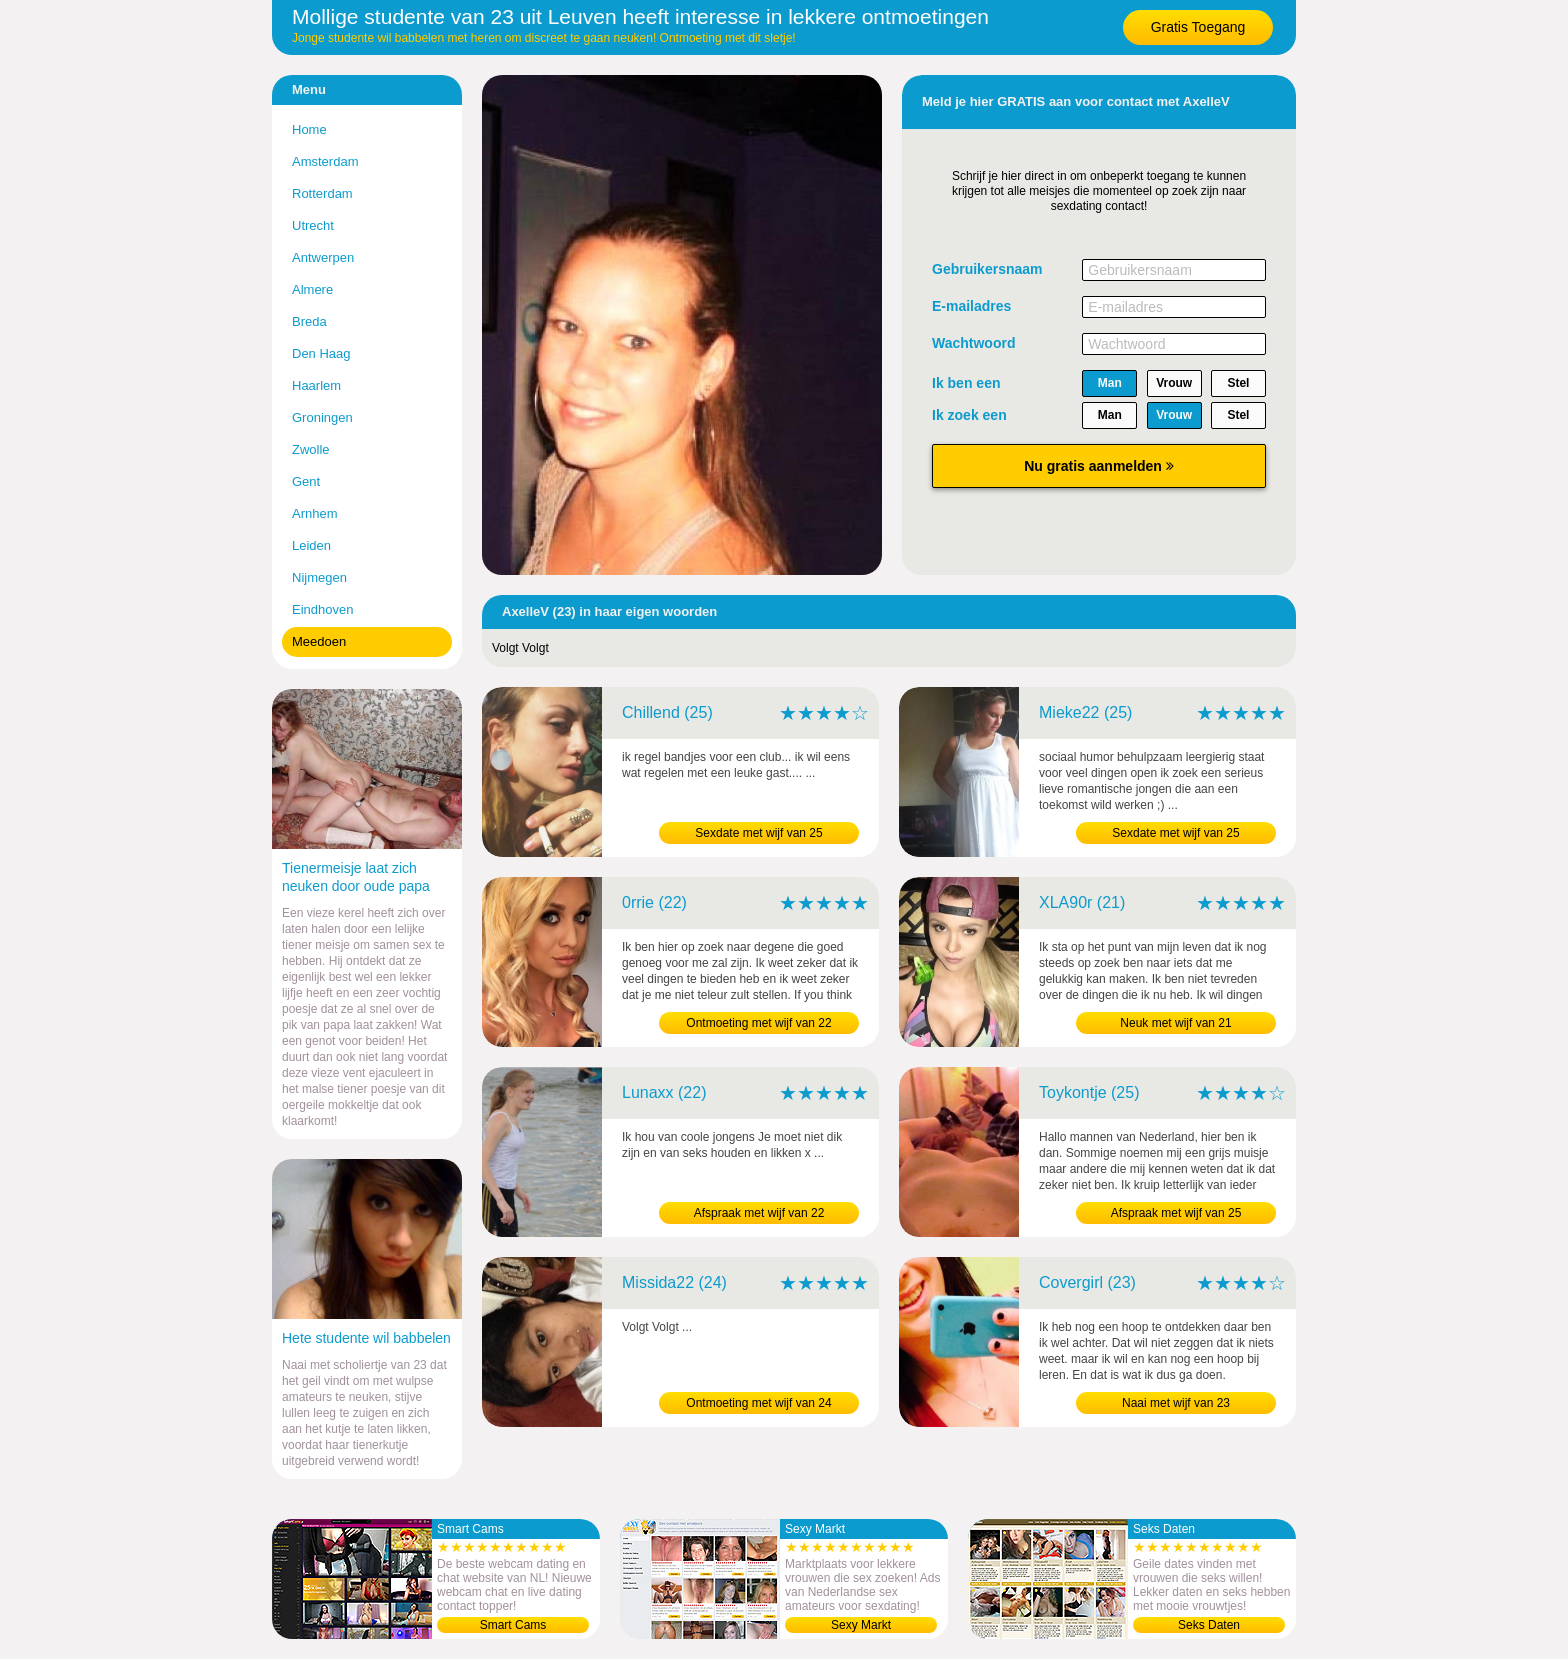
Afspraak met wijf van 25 (1176, 1213)
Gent (306, 481)
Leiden (311, 545)
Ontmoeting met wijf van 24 (758, 1403)
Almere (312, 289)
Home (309, 129)
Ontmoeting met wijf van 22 (758, 1023)
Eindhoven (322, 609)
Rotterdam (322, 193)
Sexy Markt (861, 1625)
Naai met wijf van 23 (1176, 1403)
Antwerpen (323, 257)
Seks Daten (1209, 1625)
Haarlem (316, 385)
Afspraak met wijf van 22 (759, 1213)
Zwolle (311, 449)
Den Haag (321, 353)
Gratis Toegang (1198, 27)
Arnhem (315, 513)
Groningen (322, 417)
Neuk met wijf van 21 (1175, 1023)
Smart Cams (513, 1625)
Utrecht (313, 225)
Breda (309, 321)
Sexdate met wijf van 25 (758, 833)
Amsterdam (325, 161)
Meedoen (319, 641)
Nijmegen (319, 577)
